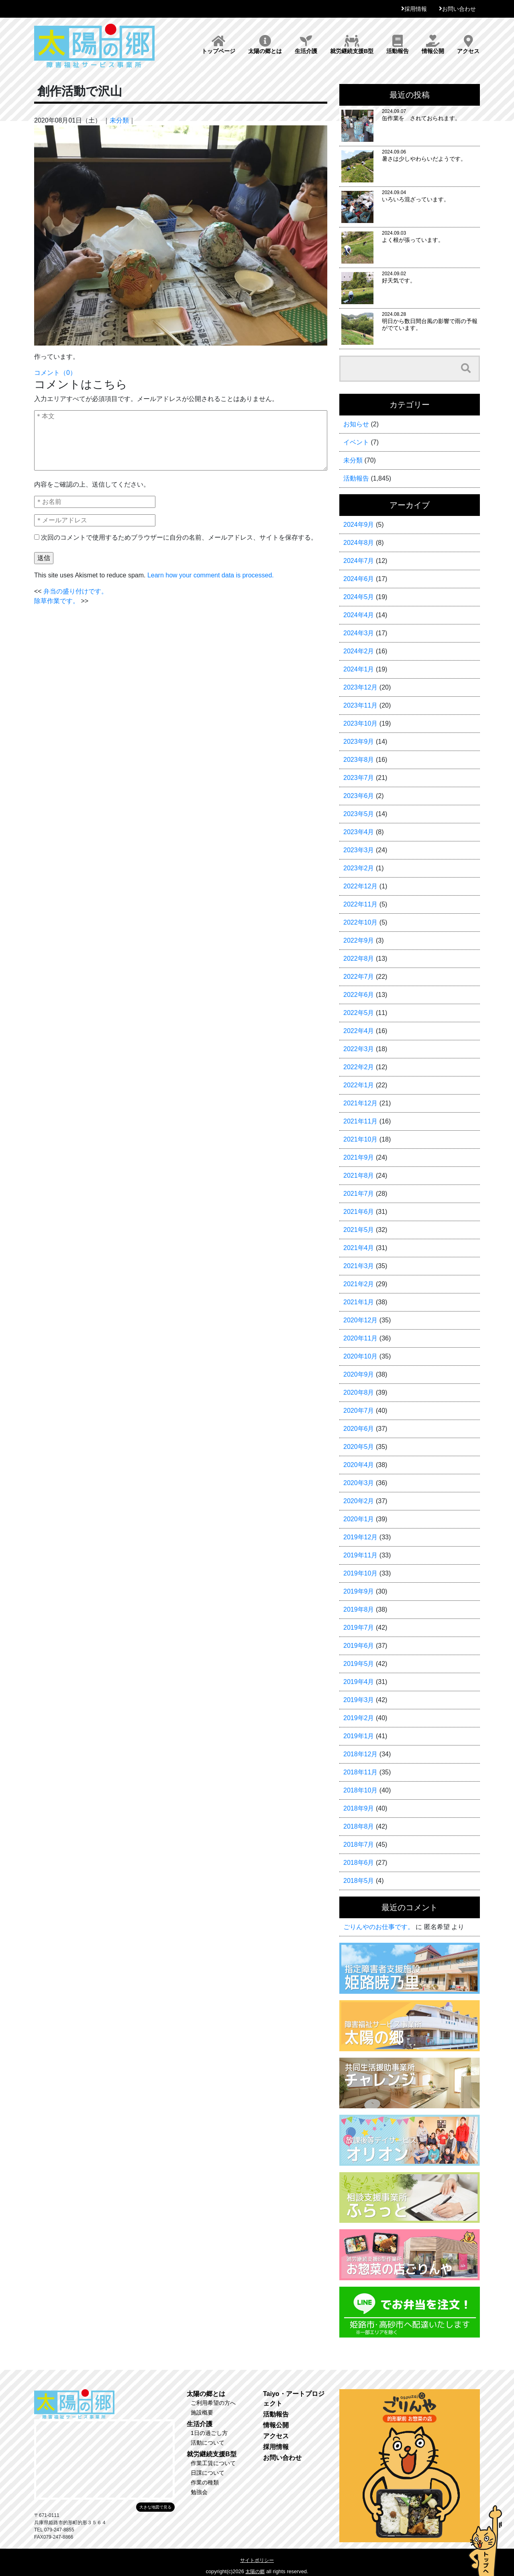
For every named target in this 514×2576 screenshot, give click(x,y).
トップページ (218, 44)
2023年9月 (358, 741)
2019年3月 (358, 1699)
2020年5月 (358, 1446)
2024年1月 (358, 669)
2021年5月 (358, 1229)
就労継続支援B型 (351, 44)
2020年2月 (358, 1501)
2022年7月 (358, 976)
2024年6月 (358, 578)
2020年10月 (360, 1356)
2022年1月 (358, 1085)
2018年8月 (358, 1826)
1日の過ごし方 (209, 2433)
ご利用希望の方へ (213, 2403)
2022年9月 (358, 940)
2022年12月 (360, 886)
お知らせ (356, 424)
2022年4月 (358, 1030)
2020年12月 (360, 1320)
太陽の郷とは (265, 44)
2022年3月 (358, 1049)
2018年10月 (360, 1790)
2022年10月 (360, 922)
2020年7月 (358, 1410)
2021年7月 (358, 1193)
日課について (207, 2473)
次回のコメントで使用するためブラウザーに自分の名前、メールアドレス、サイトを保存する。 (179, 537)
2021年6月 (358, 1211)
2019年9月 (358, 1591)
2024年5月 (358, 596)
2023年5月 (358, 813)
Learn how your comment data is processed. (210, 575)
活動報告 (397, 44)
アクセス (468, 44)
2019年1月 (358, 1736)
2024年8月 (358, 542)
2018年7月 (358, 1844)
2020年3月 (358, 1482)
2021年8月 (358, 1175)
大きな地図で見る (155, 2507)
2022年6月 (358, 994)
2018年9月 (358, 1808)
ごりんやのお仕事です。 (378, 1926)
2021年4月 (358, 1247)
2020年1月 (358, 1519)
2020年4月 (358, 1464)
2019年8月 (358, 1609)
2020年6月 (358, 1428)
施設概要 (202, 2412)
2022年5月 (358, 1012)
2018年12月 (360, 1754)
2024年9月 (358, 524)
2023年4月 (358, 832)
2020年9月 (358, 1374)
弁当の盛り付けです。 (75, 591)
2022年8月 (358, 958)
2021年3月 (358, 1265)
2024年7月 (358, 560)
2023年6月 (358, 795)
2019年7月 (358, 1627)
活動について (207, 2442)
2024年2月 (358, 651)
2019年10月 (360, 1573)
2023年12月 (360, 687)
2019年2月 (358, 1718)
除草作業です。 (56, 600)
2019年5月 (358, 1663)
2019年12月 (360, 1537)
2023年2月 (358, 868)
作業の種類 (205, 2482)
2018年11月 (360, 1772)
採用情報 (415, 9)
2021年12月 (360, 1103)
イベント (356, 442)
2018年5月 (358, 1880)
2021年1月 (358, 1302)
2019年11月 (360, 1555)
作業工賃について (213, 2463)
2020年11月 (360, 1338)
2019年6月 (358, 1645)
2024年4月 (358, 615)
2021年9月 (358, 1157)
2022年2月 (358, 1067)
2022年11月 (360, 904)
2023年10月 (360, 723)
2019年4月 (358, 1681)
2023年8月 (358, 759)
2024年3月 (358, 633)
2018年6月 (358, 1862)
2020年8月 (358, 1392)
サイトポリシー (257, 2560)
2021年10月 (360, 1139)
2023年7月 (358, 777)
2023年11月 (360, 705)
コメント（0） (55, 372)
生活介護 (306, 44)
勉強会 (199, 2492)
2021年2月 (358, 1284)
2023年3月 (358, 850)
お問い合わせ (459, 9)
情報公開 (433, 44)
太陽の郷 (255, 2571)
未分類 (119, 120)
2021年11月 (360, 1121)
